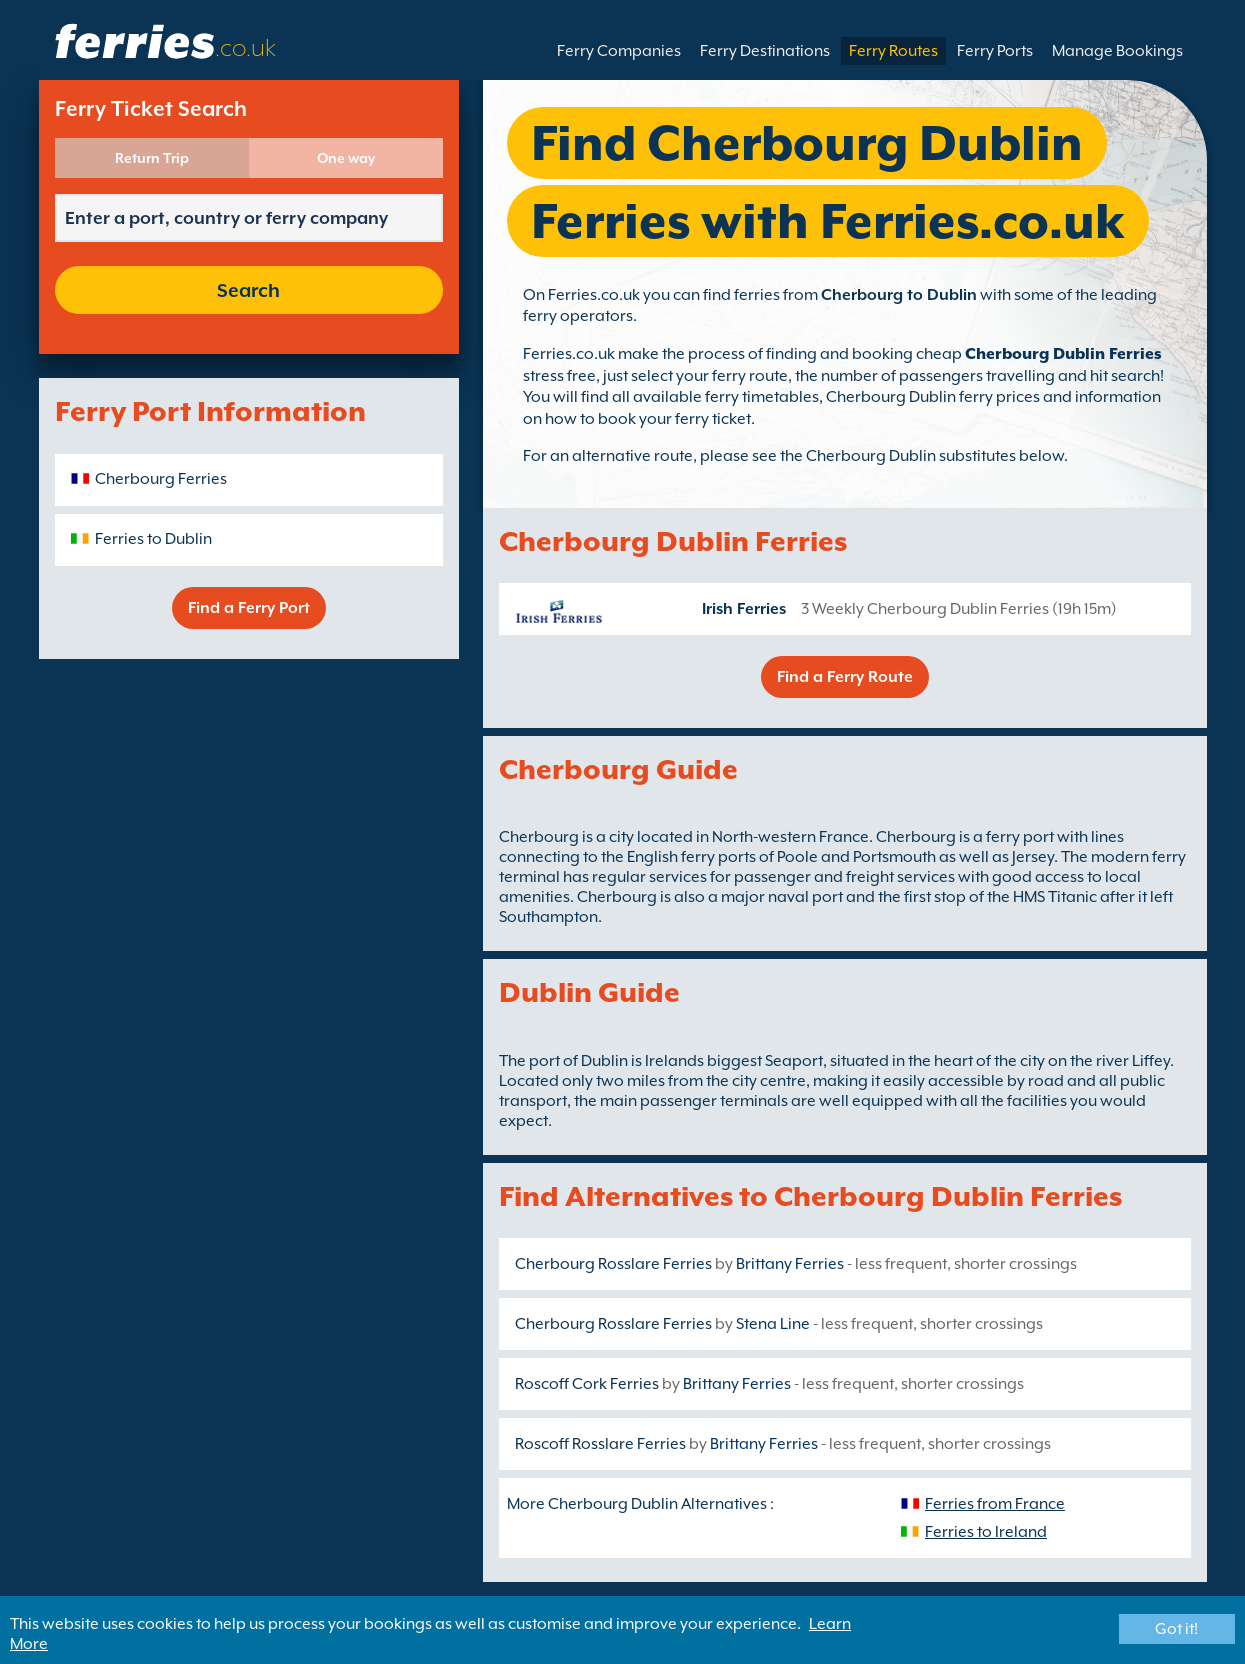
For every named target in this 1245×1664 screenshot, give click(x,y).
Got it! (1176, 1629)
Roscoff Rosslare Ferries (600, 1444)
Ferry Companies (619, 51)
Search (248, 290)
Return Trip (152, 158)
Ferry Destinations (765, 51)
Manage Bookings (1117, 51)
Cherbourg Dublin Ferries (1063, 354)
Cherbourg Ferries (161, 479)
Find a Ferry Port (249, 608)
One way (346, 158)
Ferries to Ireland (986, 1532)
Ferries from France (995, 1504)
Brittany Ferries (790, 1264)
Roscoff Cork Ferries (587, 1384)
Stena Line (773, 1324)
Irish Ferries (744, 609)
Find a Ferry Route (845, 677)
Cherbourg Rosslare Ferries (613, 1264)
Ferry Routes (893, 51)
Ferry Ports (995, 51)
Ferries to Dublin (153, 539)
